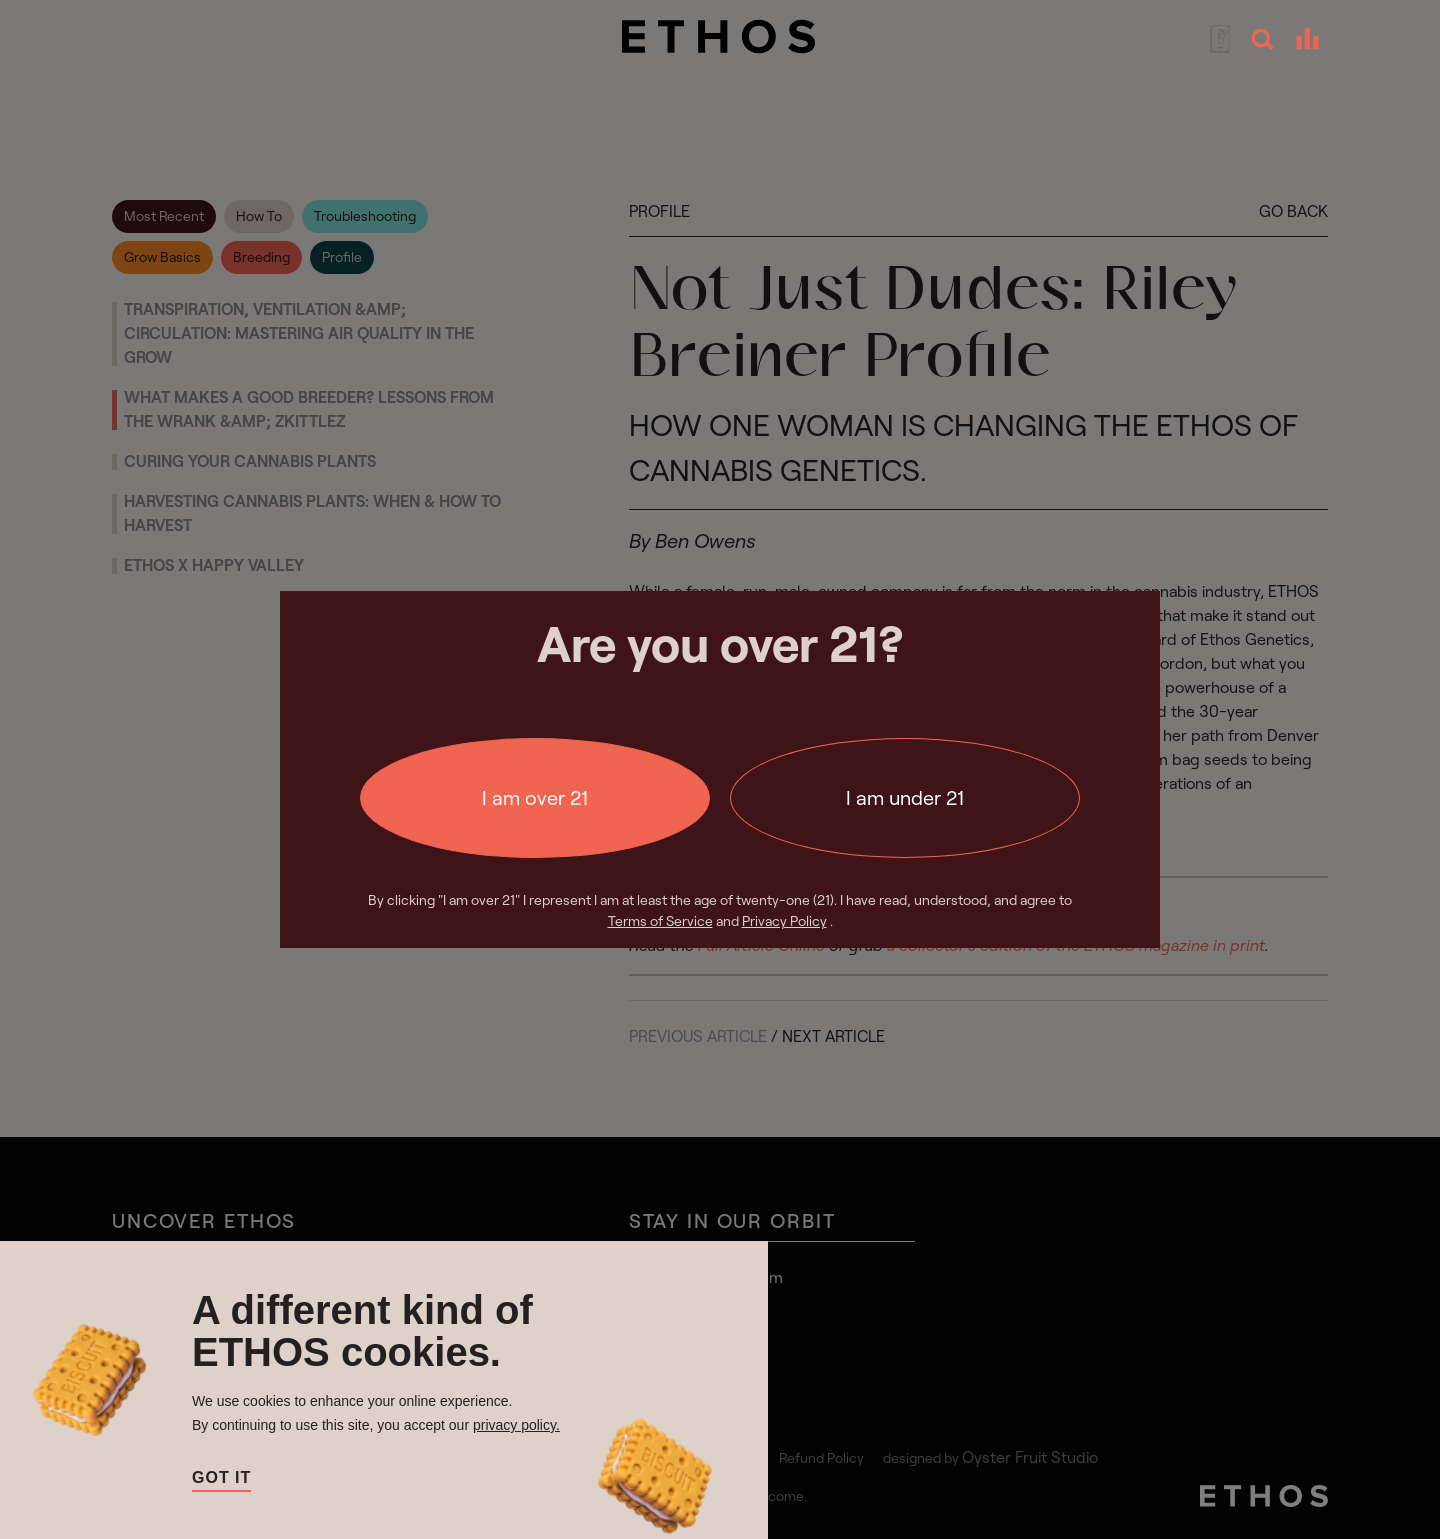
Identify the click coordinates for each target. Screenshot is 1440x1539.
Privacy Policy (784, 921)
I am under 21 (905, 798)
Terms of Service (660, 921)
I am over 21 (535, 798)
